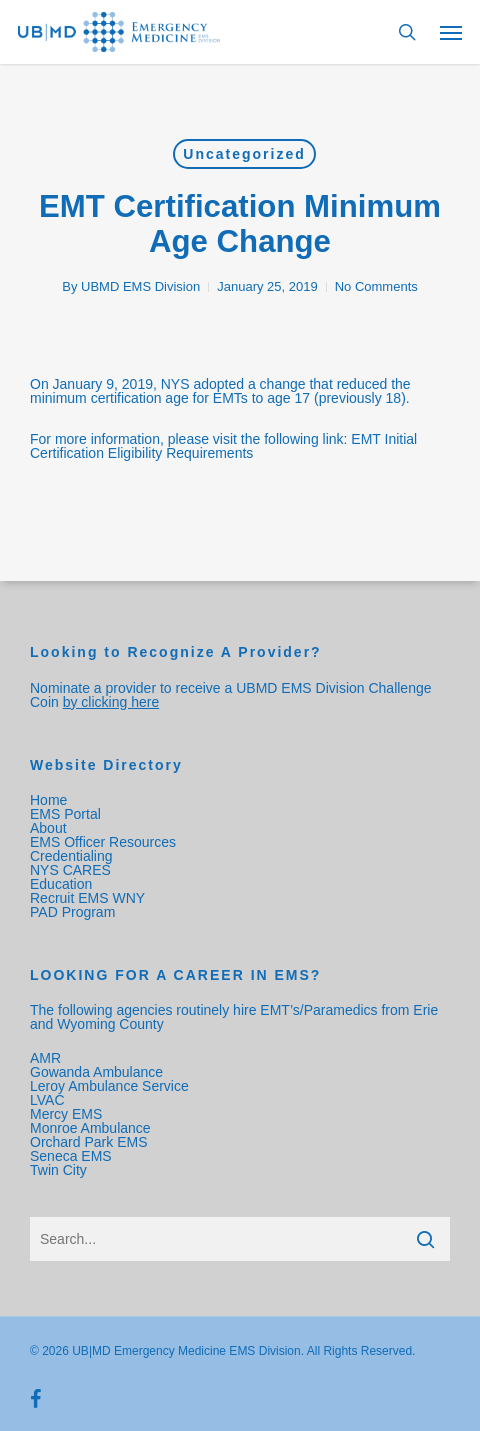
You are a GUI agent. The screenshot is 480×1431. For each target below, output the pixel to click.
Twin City (60, 1170)
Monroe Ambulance (90, 1128)
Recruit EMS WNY (89, 898)
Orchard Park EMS (88, 1142)
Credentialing (71, 856)
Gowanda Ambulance (96, 1072)
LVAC (49, 1100)
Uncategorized (244, 154)
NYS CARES (72, 870)
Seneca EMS (73, 1156)
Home (48, 800)
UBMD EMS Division (140, 286)
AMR (45, 1058)
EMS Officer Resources (103, 842)
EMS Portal (65, 814)
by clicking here (111, 702)
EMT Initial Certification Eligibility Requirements (223, 446)
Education (61, 884)
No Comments (376, 286)
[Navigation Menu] (451, 32)
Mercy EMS (66, 1114)
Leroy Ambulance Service (109, 1086)
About (48, 828)
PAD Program (72, 912)
